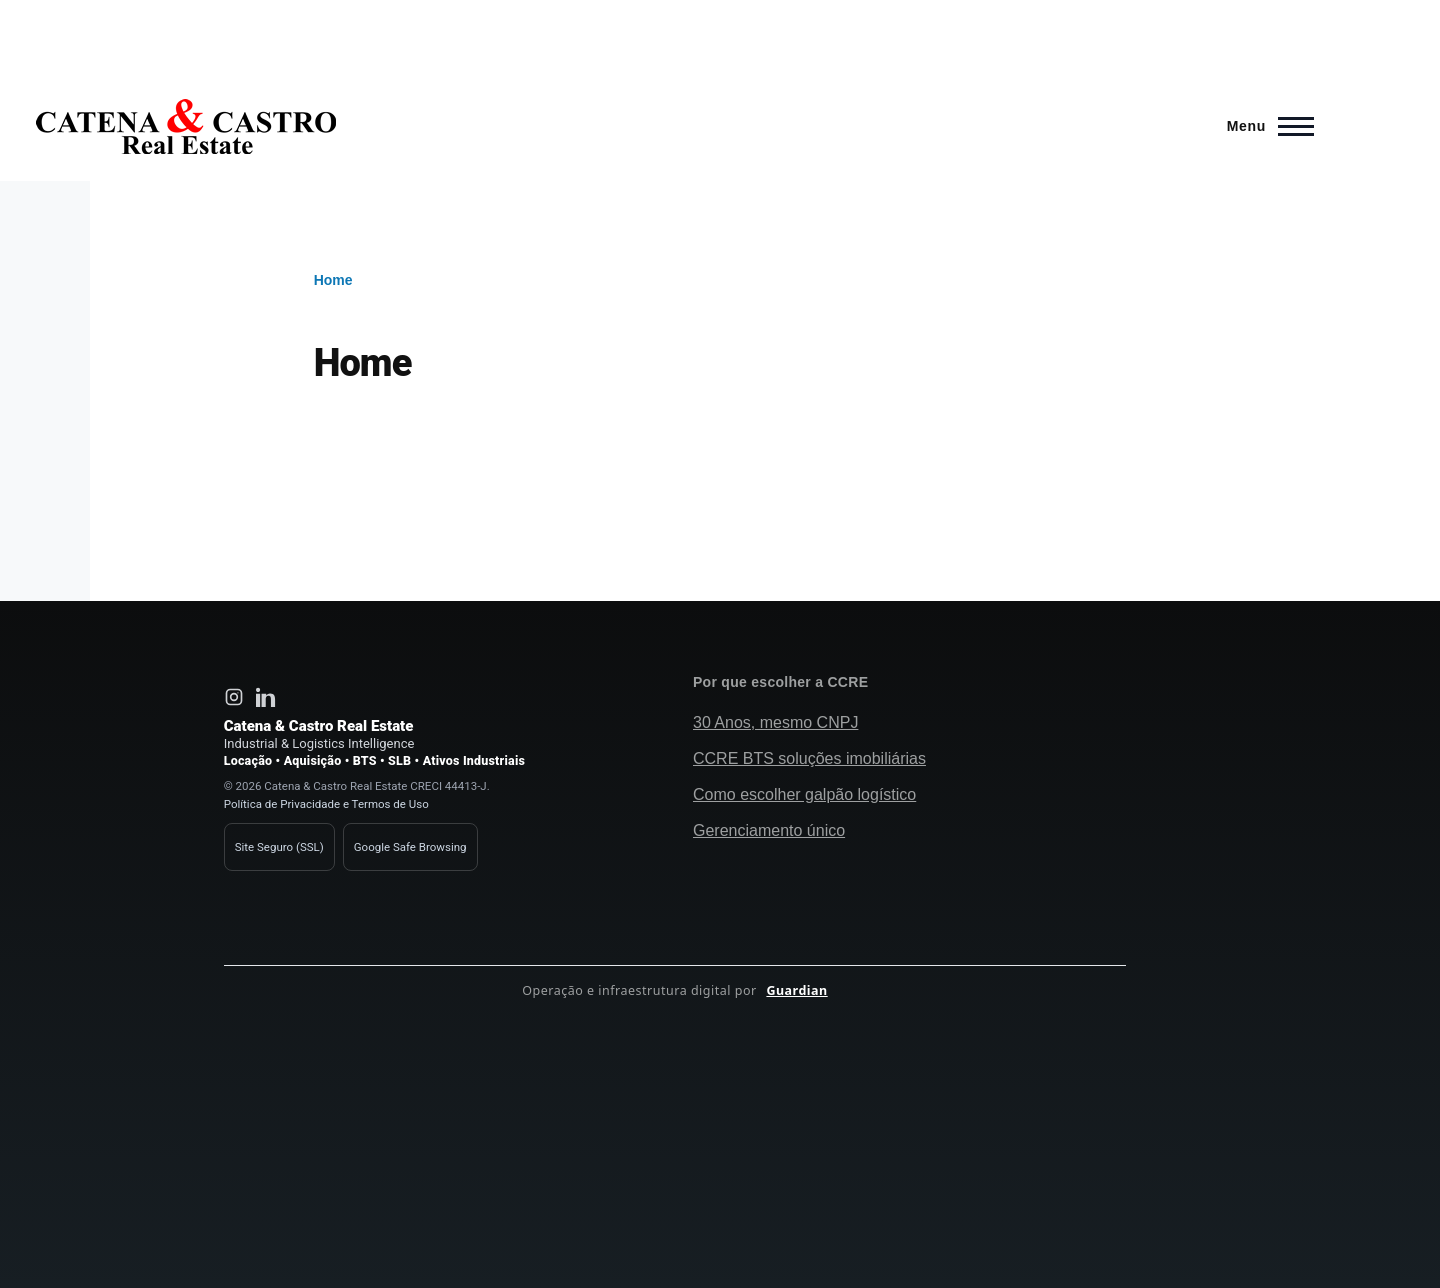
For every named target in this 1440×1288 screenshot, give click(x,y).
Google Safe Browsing (410, 847)
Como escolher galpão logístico (804, 794)
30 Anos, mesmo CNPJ (775, 722)
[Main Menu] (1264, 126)
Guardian (796, 990)
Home (333, 280)
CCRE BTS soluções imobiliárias (809, 758)
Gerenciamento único (769, 830)
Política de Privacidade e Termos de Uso (326, 804)
